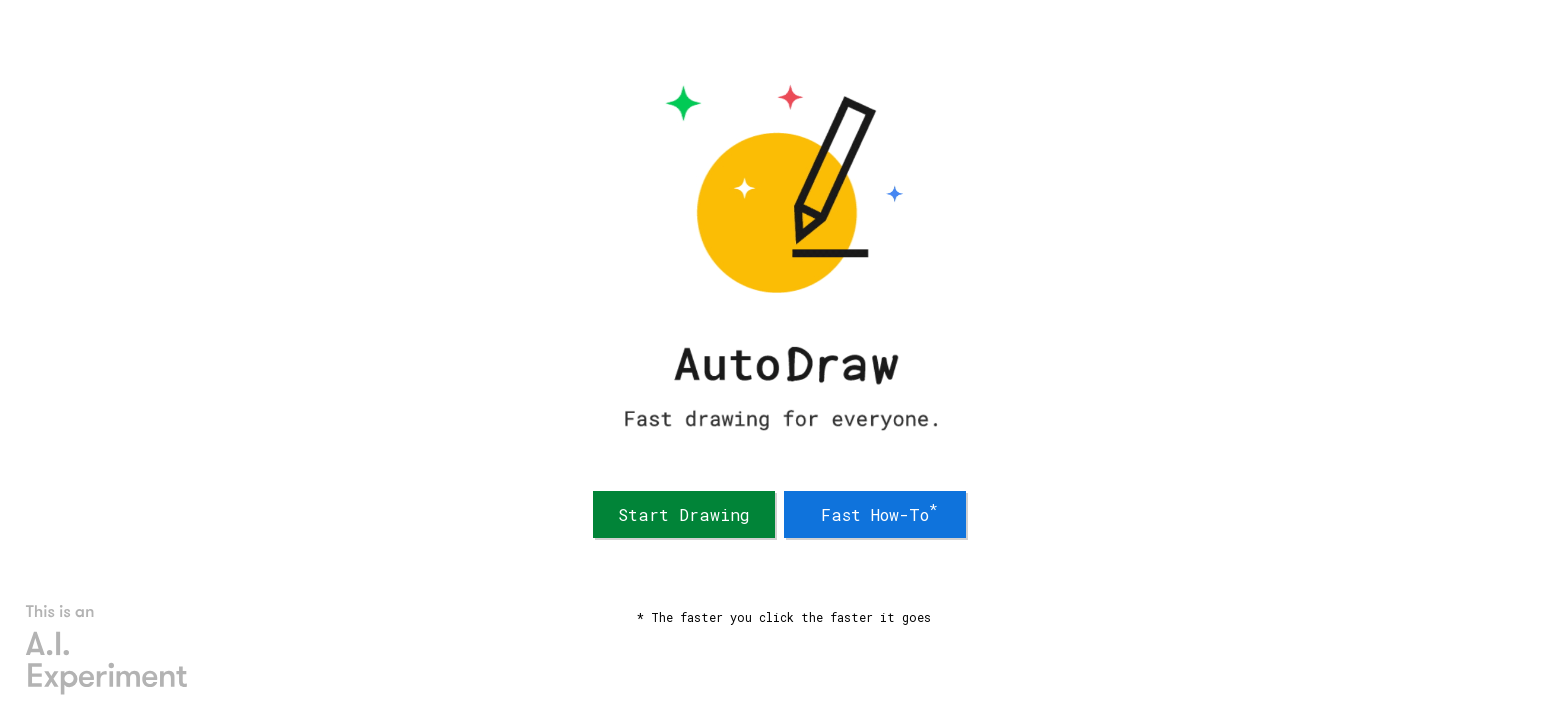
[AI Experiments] (107, 650)
